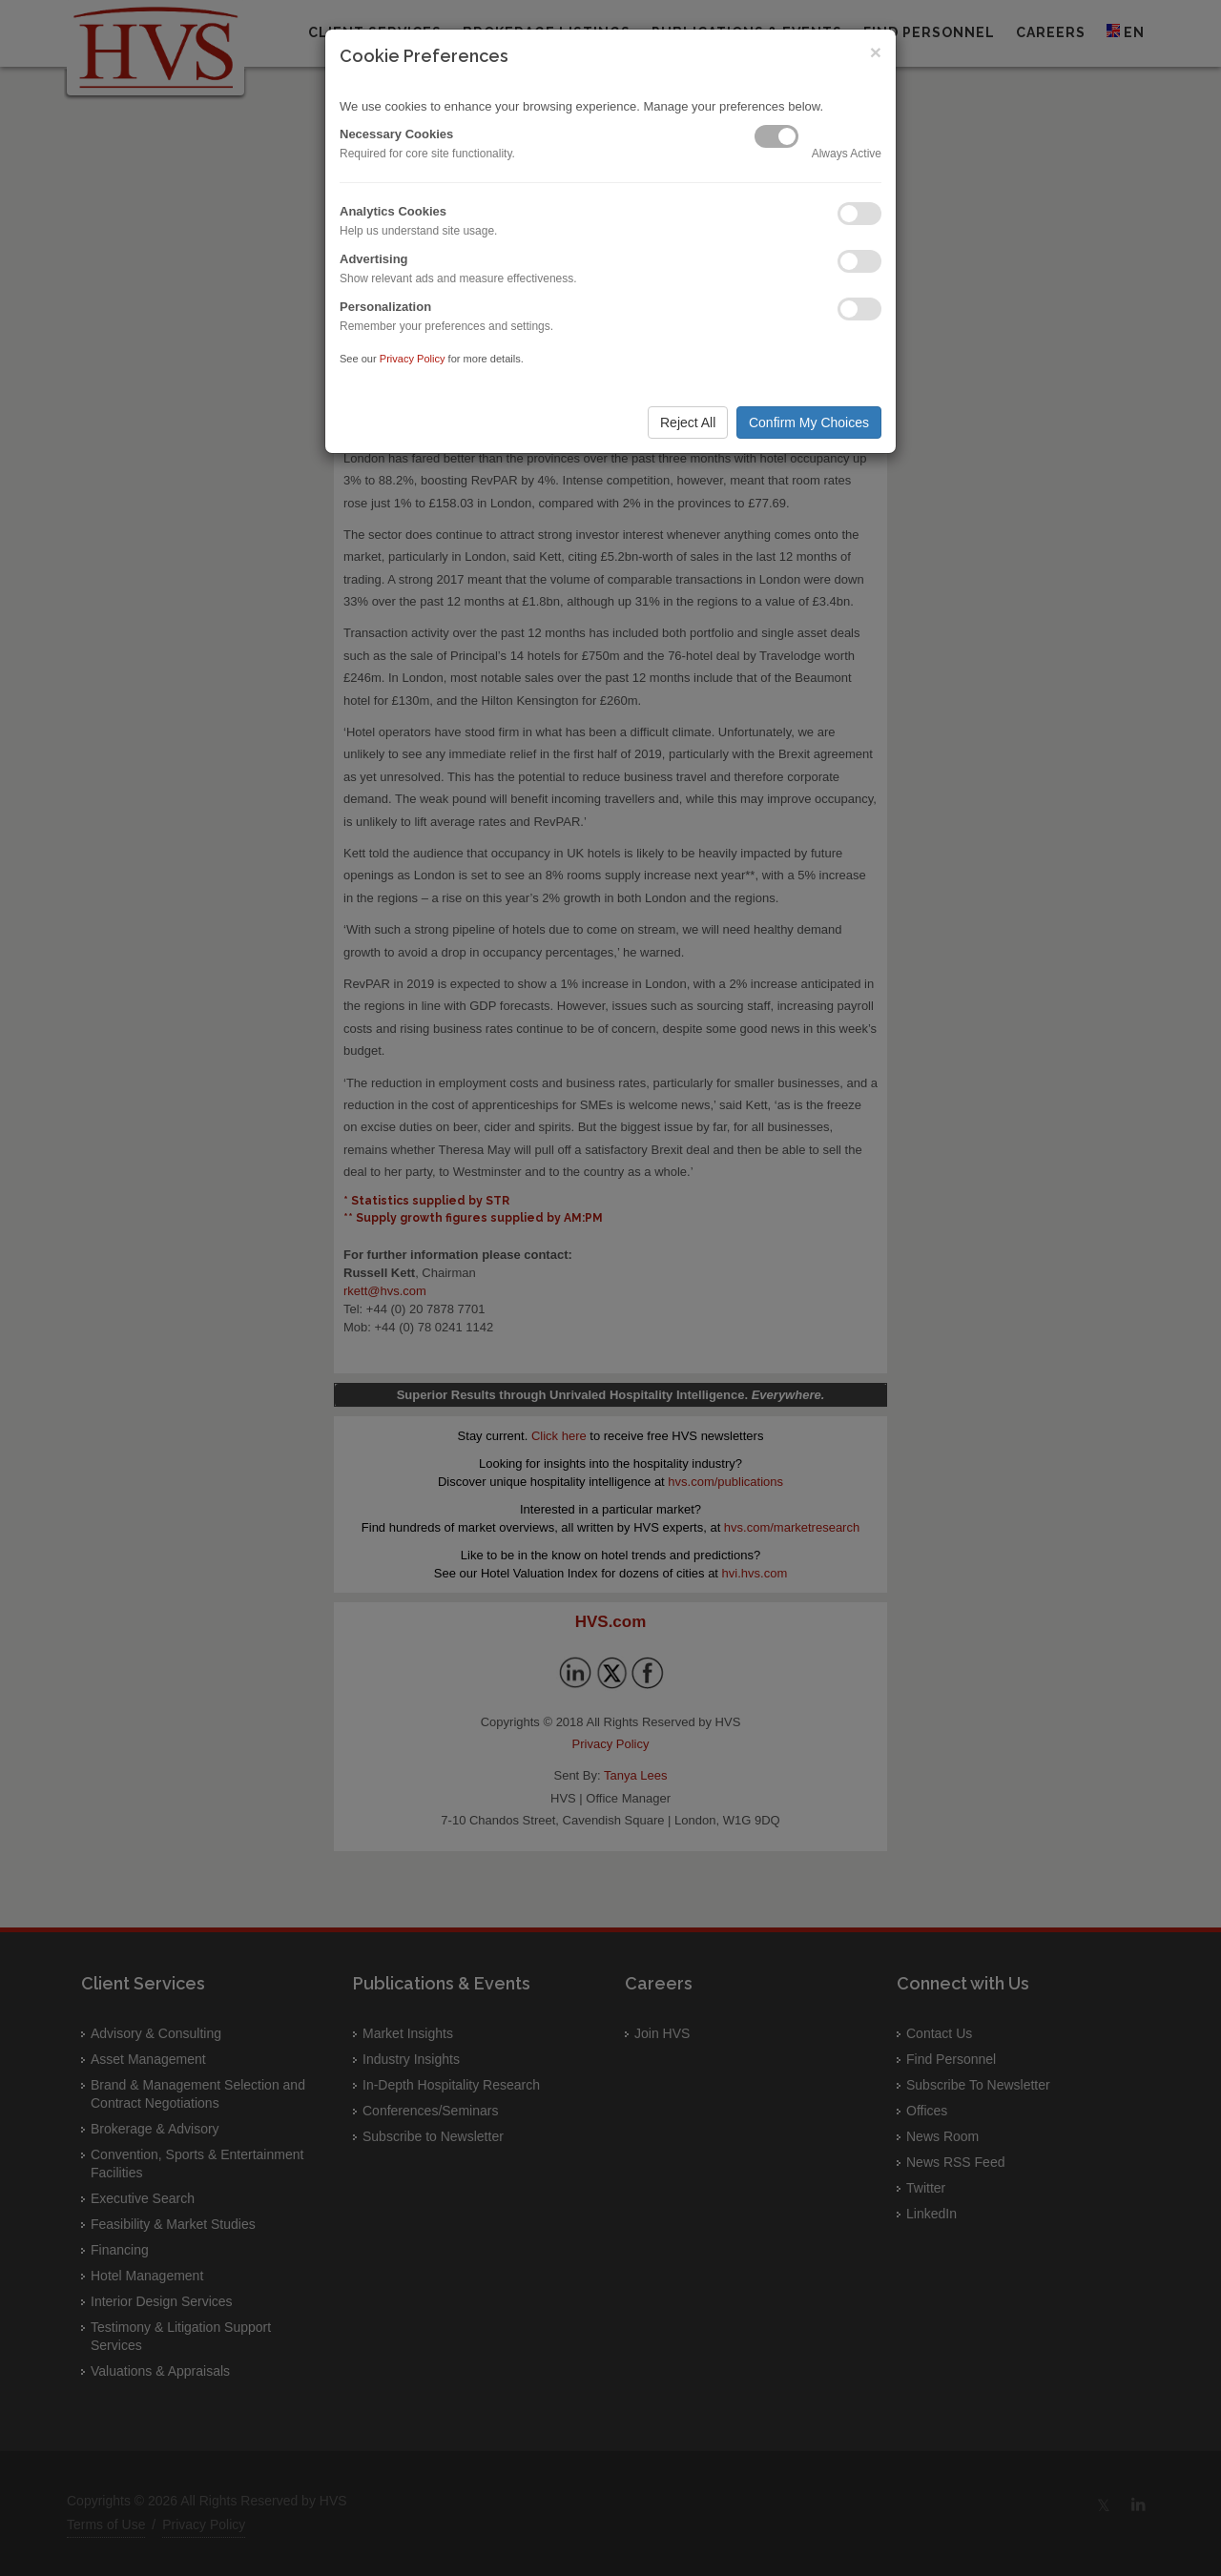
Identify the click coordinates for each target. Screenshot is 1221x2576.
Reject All (687, 422)
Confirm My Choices (809, 422)
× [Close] (875, 52)
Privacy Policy (412, 358)
